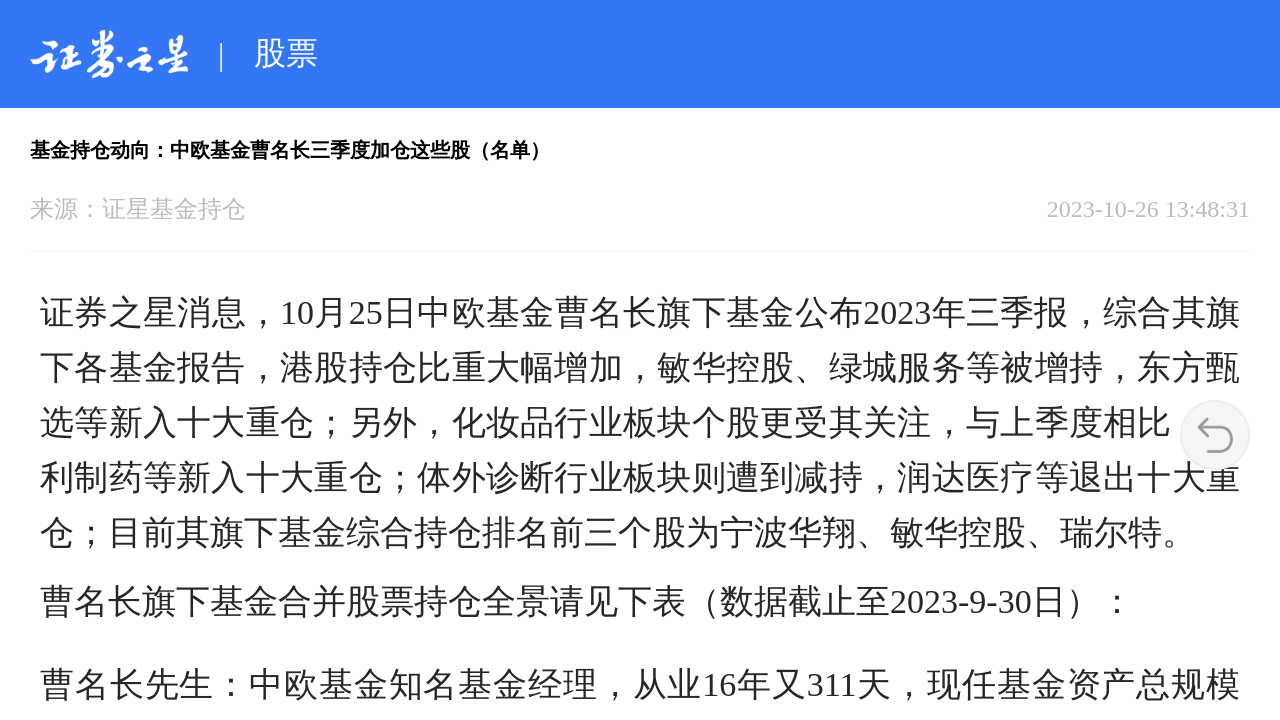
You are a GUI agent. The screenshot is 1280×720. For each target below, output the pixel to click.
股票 (286, 53)
